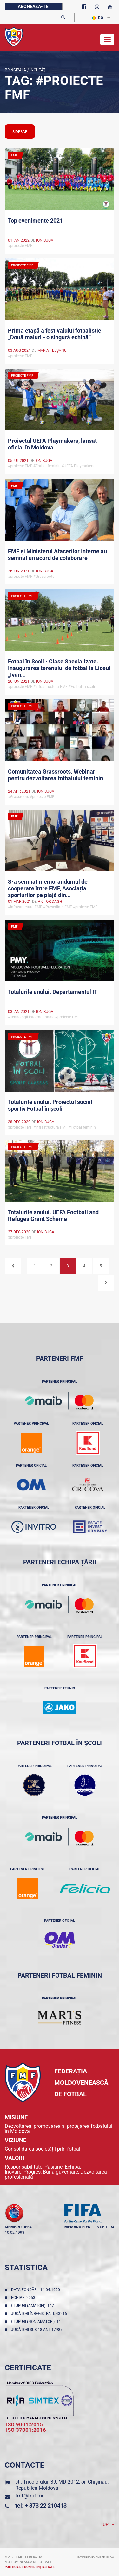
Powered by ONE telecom (95, 2557)
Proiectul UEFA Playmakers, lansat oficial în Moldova (52, 444)
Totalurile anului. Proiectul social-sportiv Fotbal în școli (51, 1105)
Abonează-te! (34, 6)
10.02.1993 (14, 2232)
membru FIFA (77, 2227)
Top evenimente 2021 (35, 220)
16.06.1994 (104, 2227)
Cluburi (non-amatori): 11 (37, 2321)
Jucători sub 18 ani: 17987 (37, 2329)
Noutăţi (37, 70)
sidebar (19, 132)
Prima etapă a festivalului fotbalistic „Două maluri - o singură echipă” (54, 334)
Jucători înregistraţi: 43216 (40, 2313)
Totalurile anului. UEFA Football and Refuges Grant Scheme (53, 1215)
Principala (15, 70)
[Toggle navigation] (107, 39)
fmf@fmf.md (30, 2496)
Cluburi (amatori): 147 (33, 2306)
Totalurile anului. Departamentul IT (52, 991)
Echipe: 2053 (24, 2298)
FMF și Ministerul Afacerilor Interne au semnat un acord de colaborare (57, 554)
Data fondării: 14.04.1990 (36, 2290)
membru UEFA (18, 2227)
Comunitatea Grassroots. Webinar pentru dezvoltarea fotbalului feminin (55, 775)
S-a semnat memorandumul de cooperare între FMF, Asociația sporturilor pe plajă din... (48, 887)
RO (97, 18)
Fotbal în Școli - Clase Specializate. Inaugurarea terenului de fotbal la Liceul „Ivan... (59, 667)
